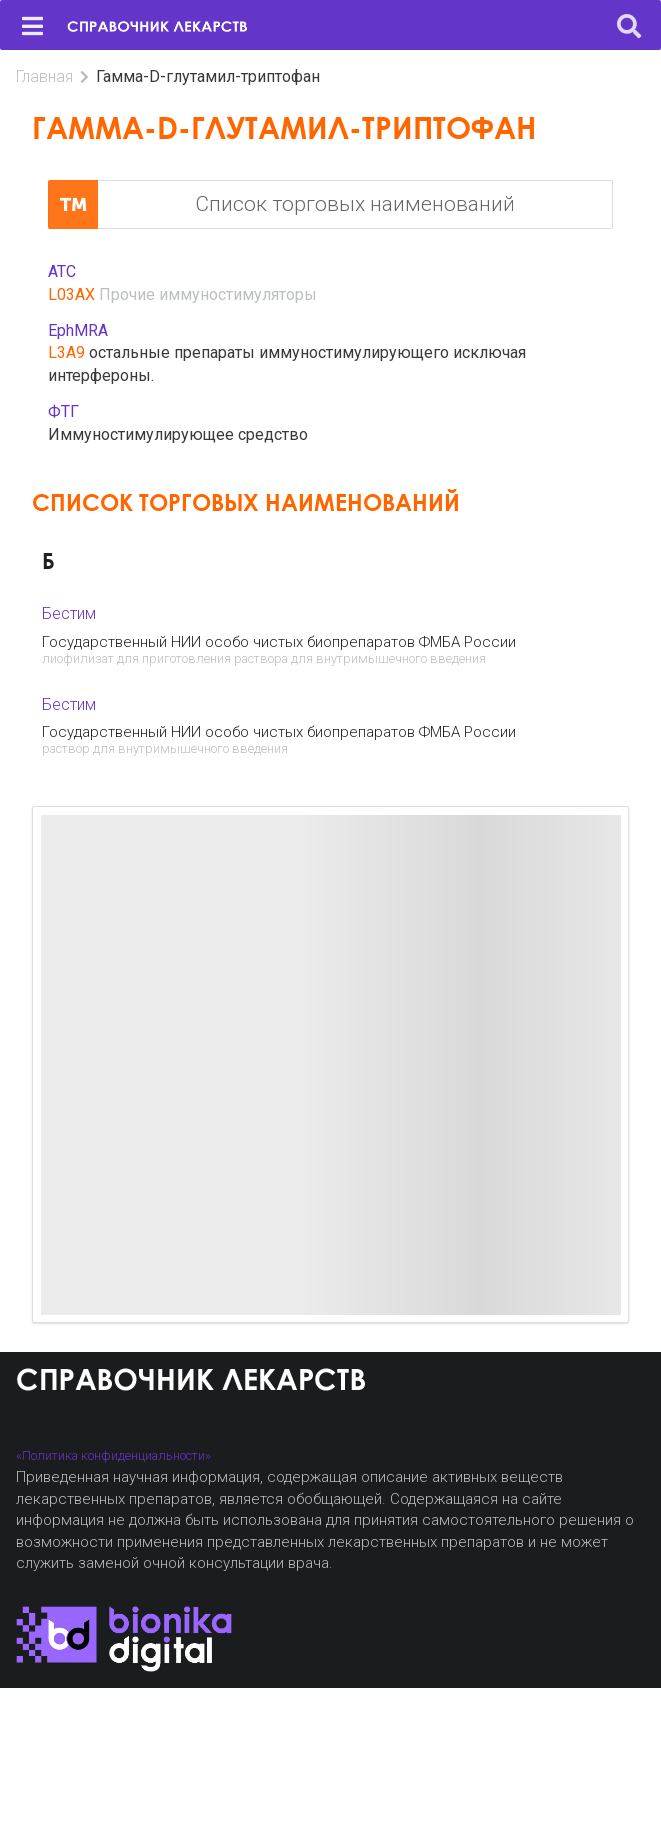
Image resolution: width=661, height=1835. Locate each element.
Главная (44, 76)
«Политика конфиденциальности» (113, 1455)
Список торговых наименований (281, 205)
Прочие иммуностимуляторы (208, 294)
